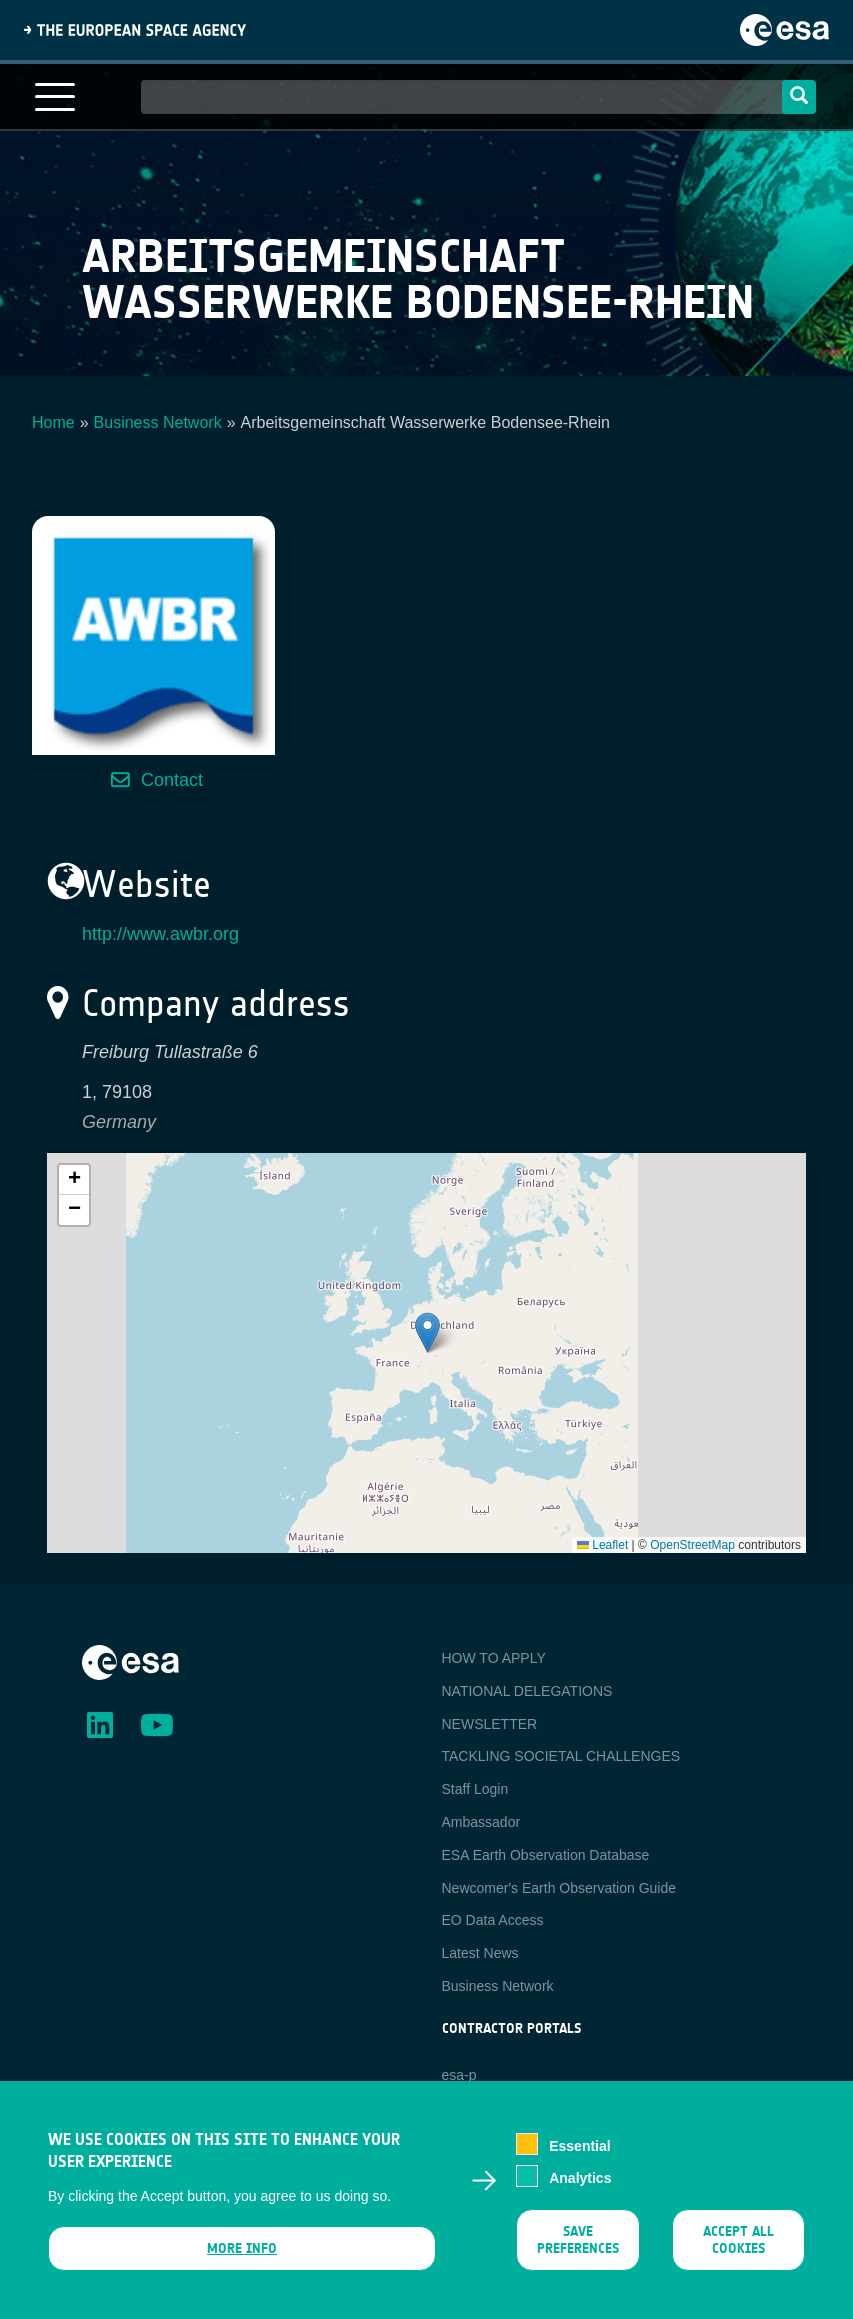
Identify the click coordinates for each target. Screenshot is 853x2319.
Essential (579, 2146)
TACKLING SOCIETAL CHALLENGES (561, 1756)
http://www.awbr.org (160, 934)
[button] (427, 1332)
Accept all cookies (738, 2240)
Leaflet (602, 1545)
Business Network (158, 422)
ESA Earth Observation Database (546, 1855)
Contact (172, 780)
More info (242, 2248)
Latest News (480, 1953)
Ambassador (481, 1822)
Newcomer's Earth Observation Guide (559, 1888)
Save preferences (578, 2240)
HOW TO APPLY (494, 1658)
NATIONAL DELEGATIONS (527, 1691)
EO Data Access (493, 1920)
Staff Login (475, 1789)
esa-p (459, 2075)
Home (53, 422)
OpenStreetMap (692, 1545)
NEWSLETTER (490, 1724)
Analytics (580, 2178)
